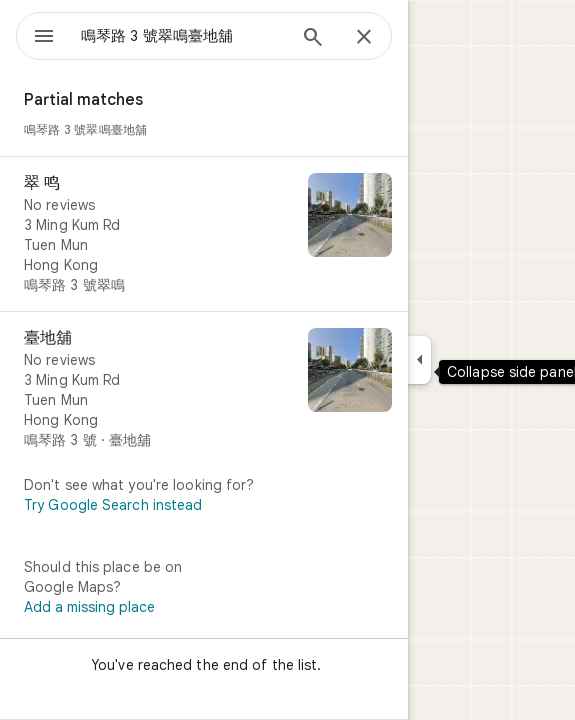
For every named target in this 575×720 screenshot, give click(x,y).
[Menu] (44, 38)
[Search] (313, 39)
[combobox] (183, 36)
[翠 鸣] (204, 234)
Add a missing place (89, 607)
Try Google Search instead (113, 505)
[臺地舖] (204, 389)
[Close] (364, 38)
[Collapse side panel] (419, 360)
